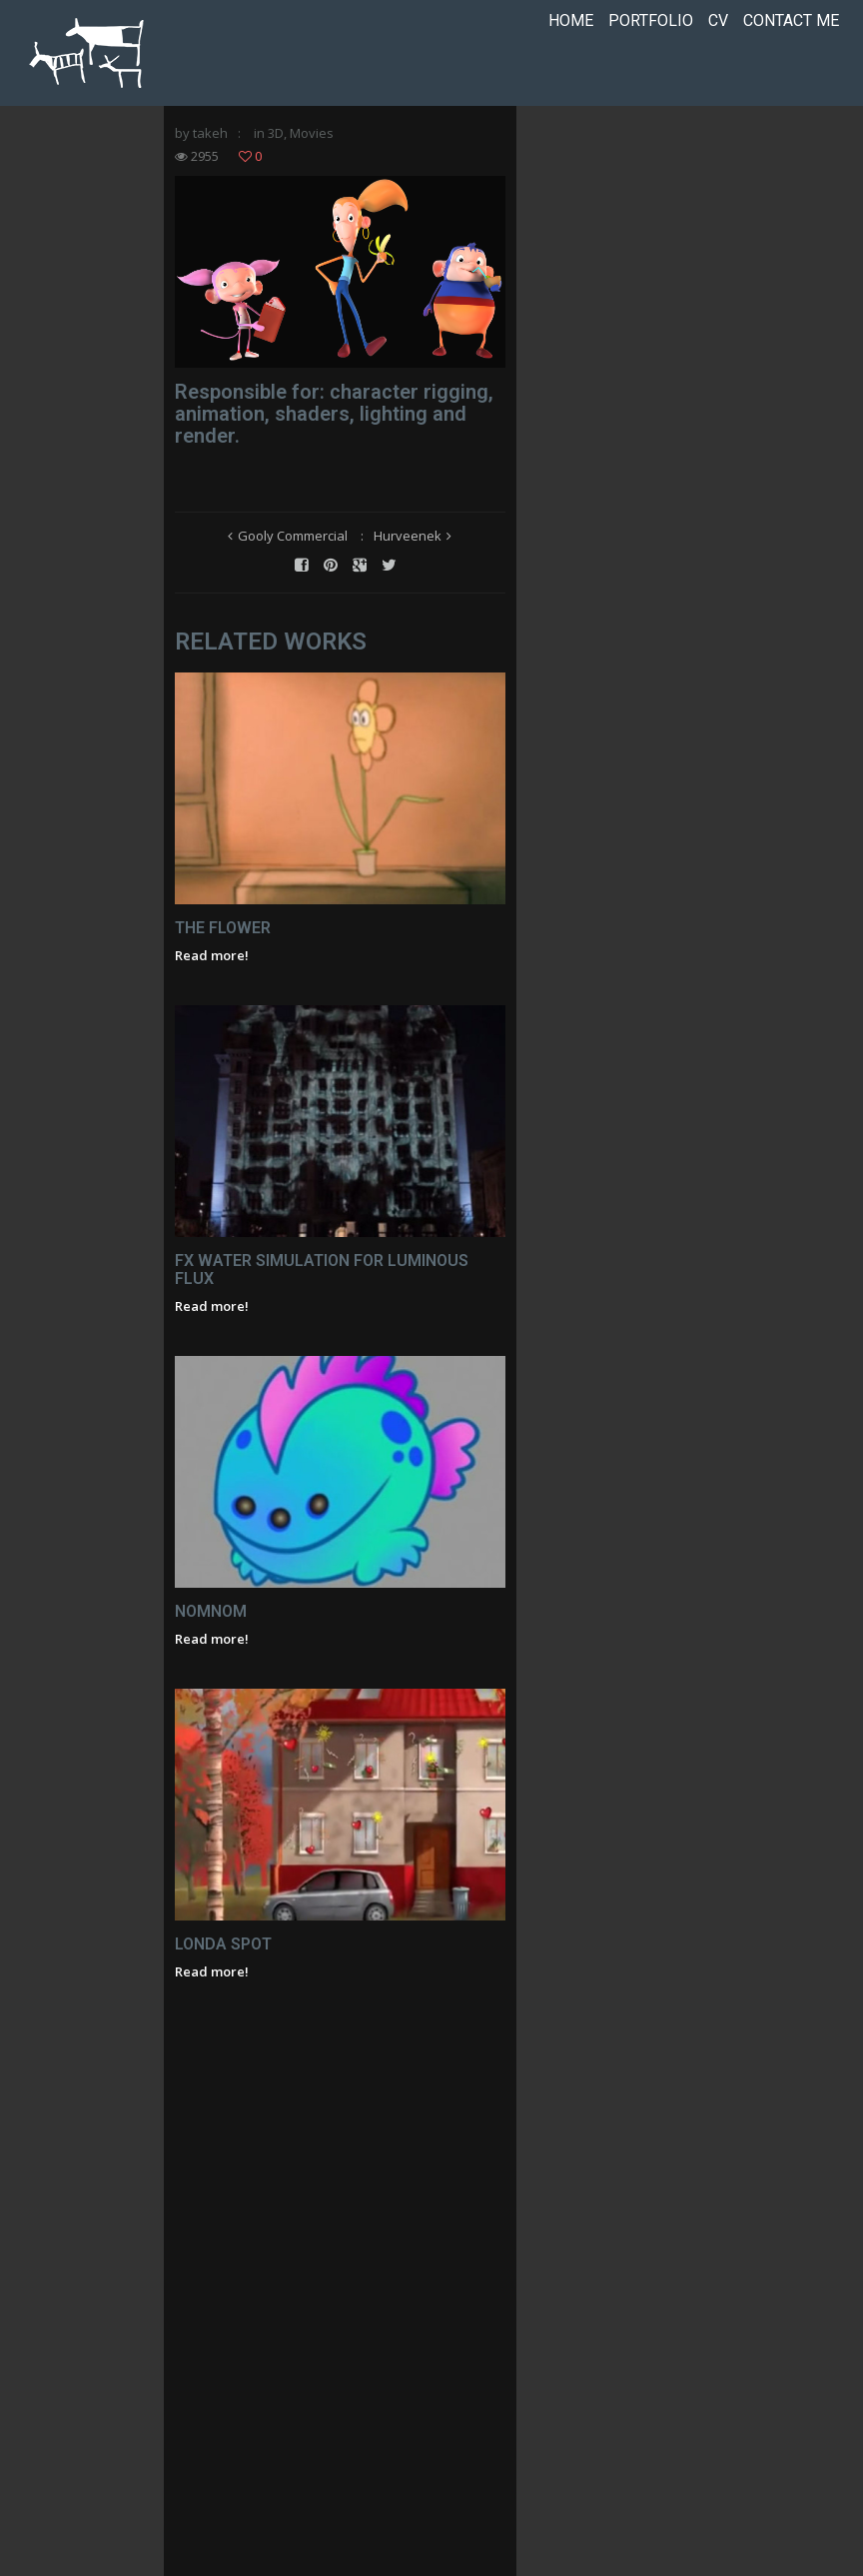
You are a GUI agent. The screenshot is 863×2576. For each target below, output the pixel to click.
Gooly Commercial (384, 622)
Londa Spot (230, 2486)
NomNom (218, 2034)
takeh (217, 141)
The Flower (230, 1131)
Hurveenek (499, 622)
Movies (319, 141)
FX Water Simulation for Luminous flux (350, 1583)
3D (283, 141)
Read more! (219, 1159)
